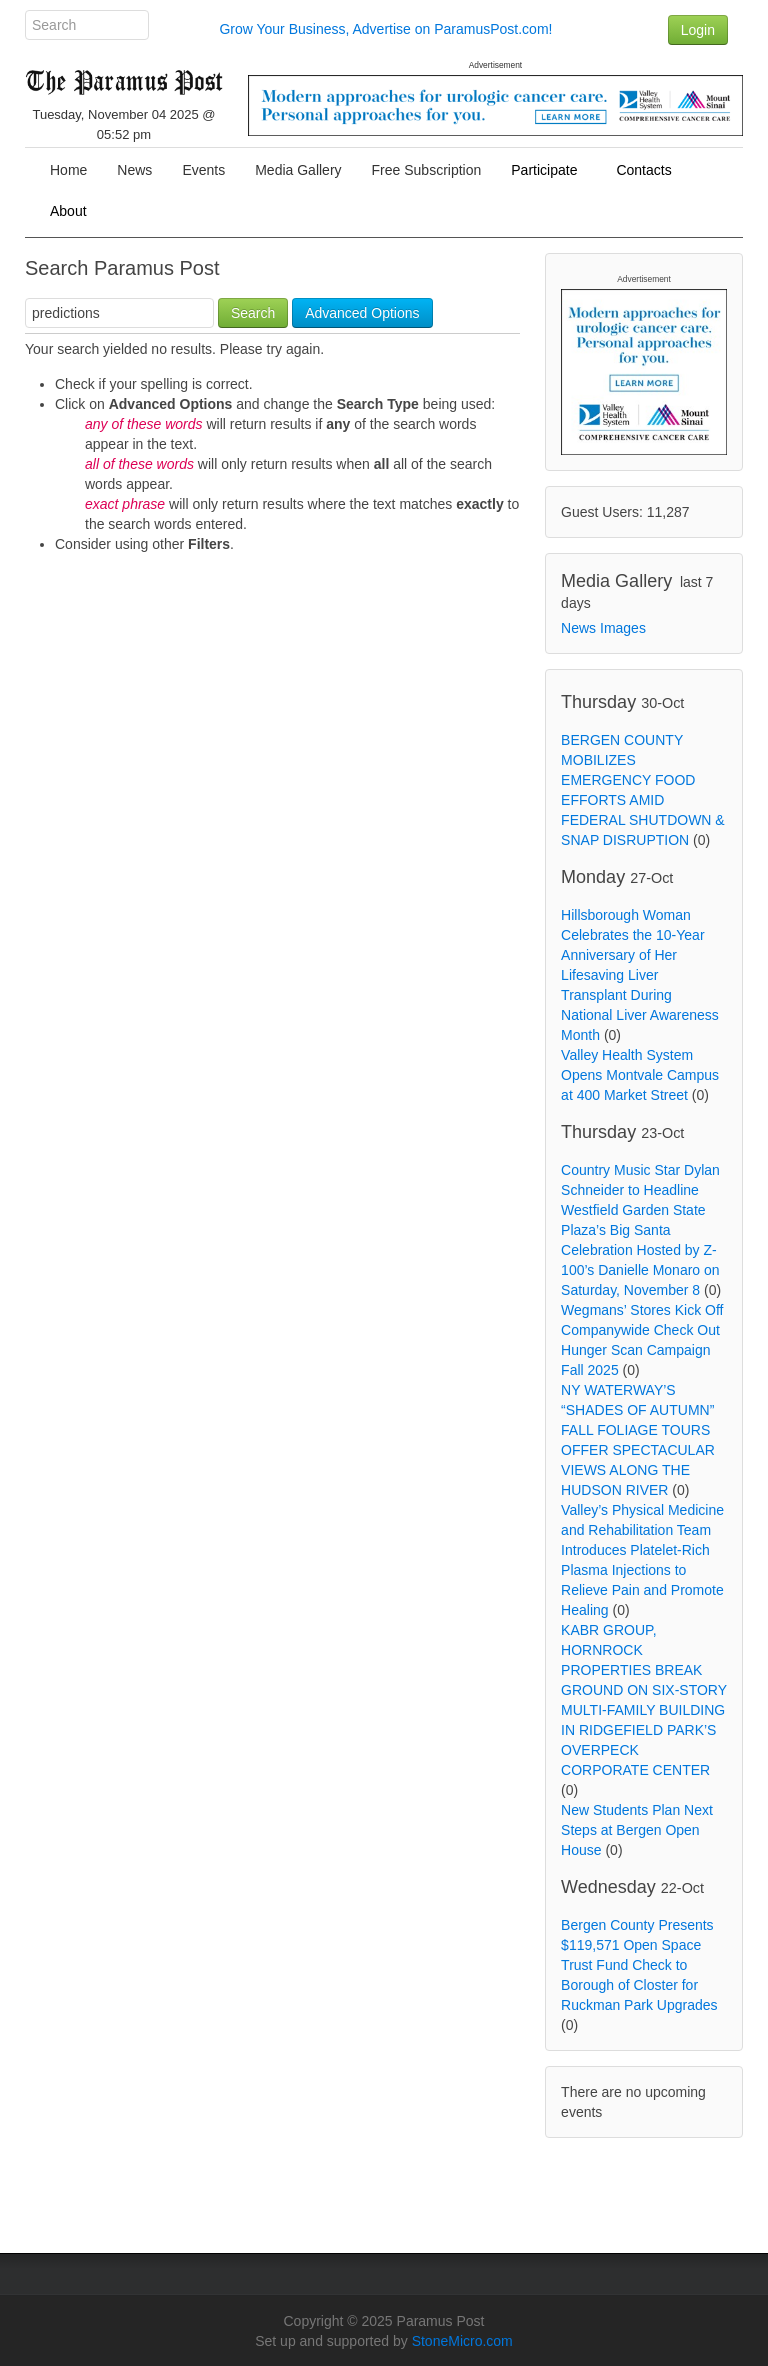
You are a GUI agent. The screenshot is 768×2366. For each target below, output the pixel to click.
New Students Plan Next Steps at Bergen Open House (637, 1830)
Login (698, 30)
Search (253, 313)
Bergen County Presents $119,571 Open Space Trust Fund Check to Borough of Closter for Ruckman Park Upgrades (639, 1965)
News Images (603, 628)
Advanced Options (362, 313)
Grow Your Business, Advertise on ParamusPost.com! (385, 29)
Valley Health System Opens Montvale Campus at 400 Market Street (640, 1075)
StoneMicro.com (462, 2341)
